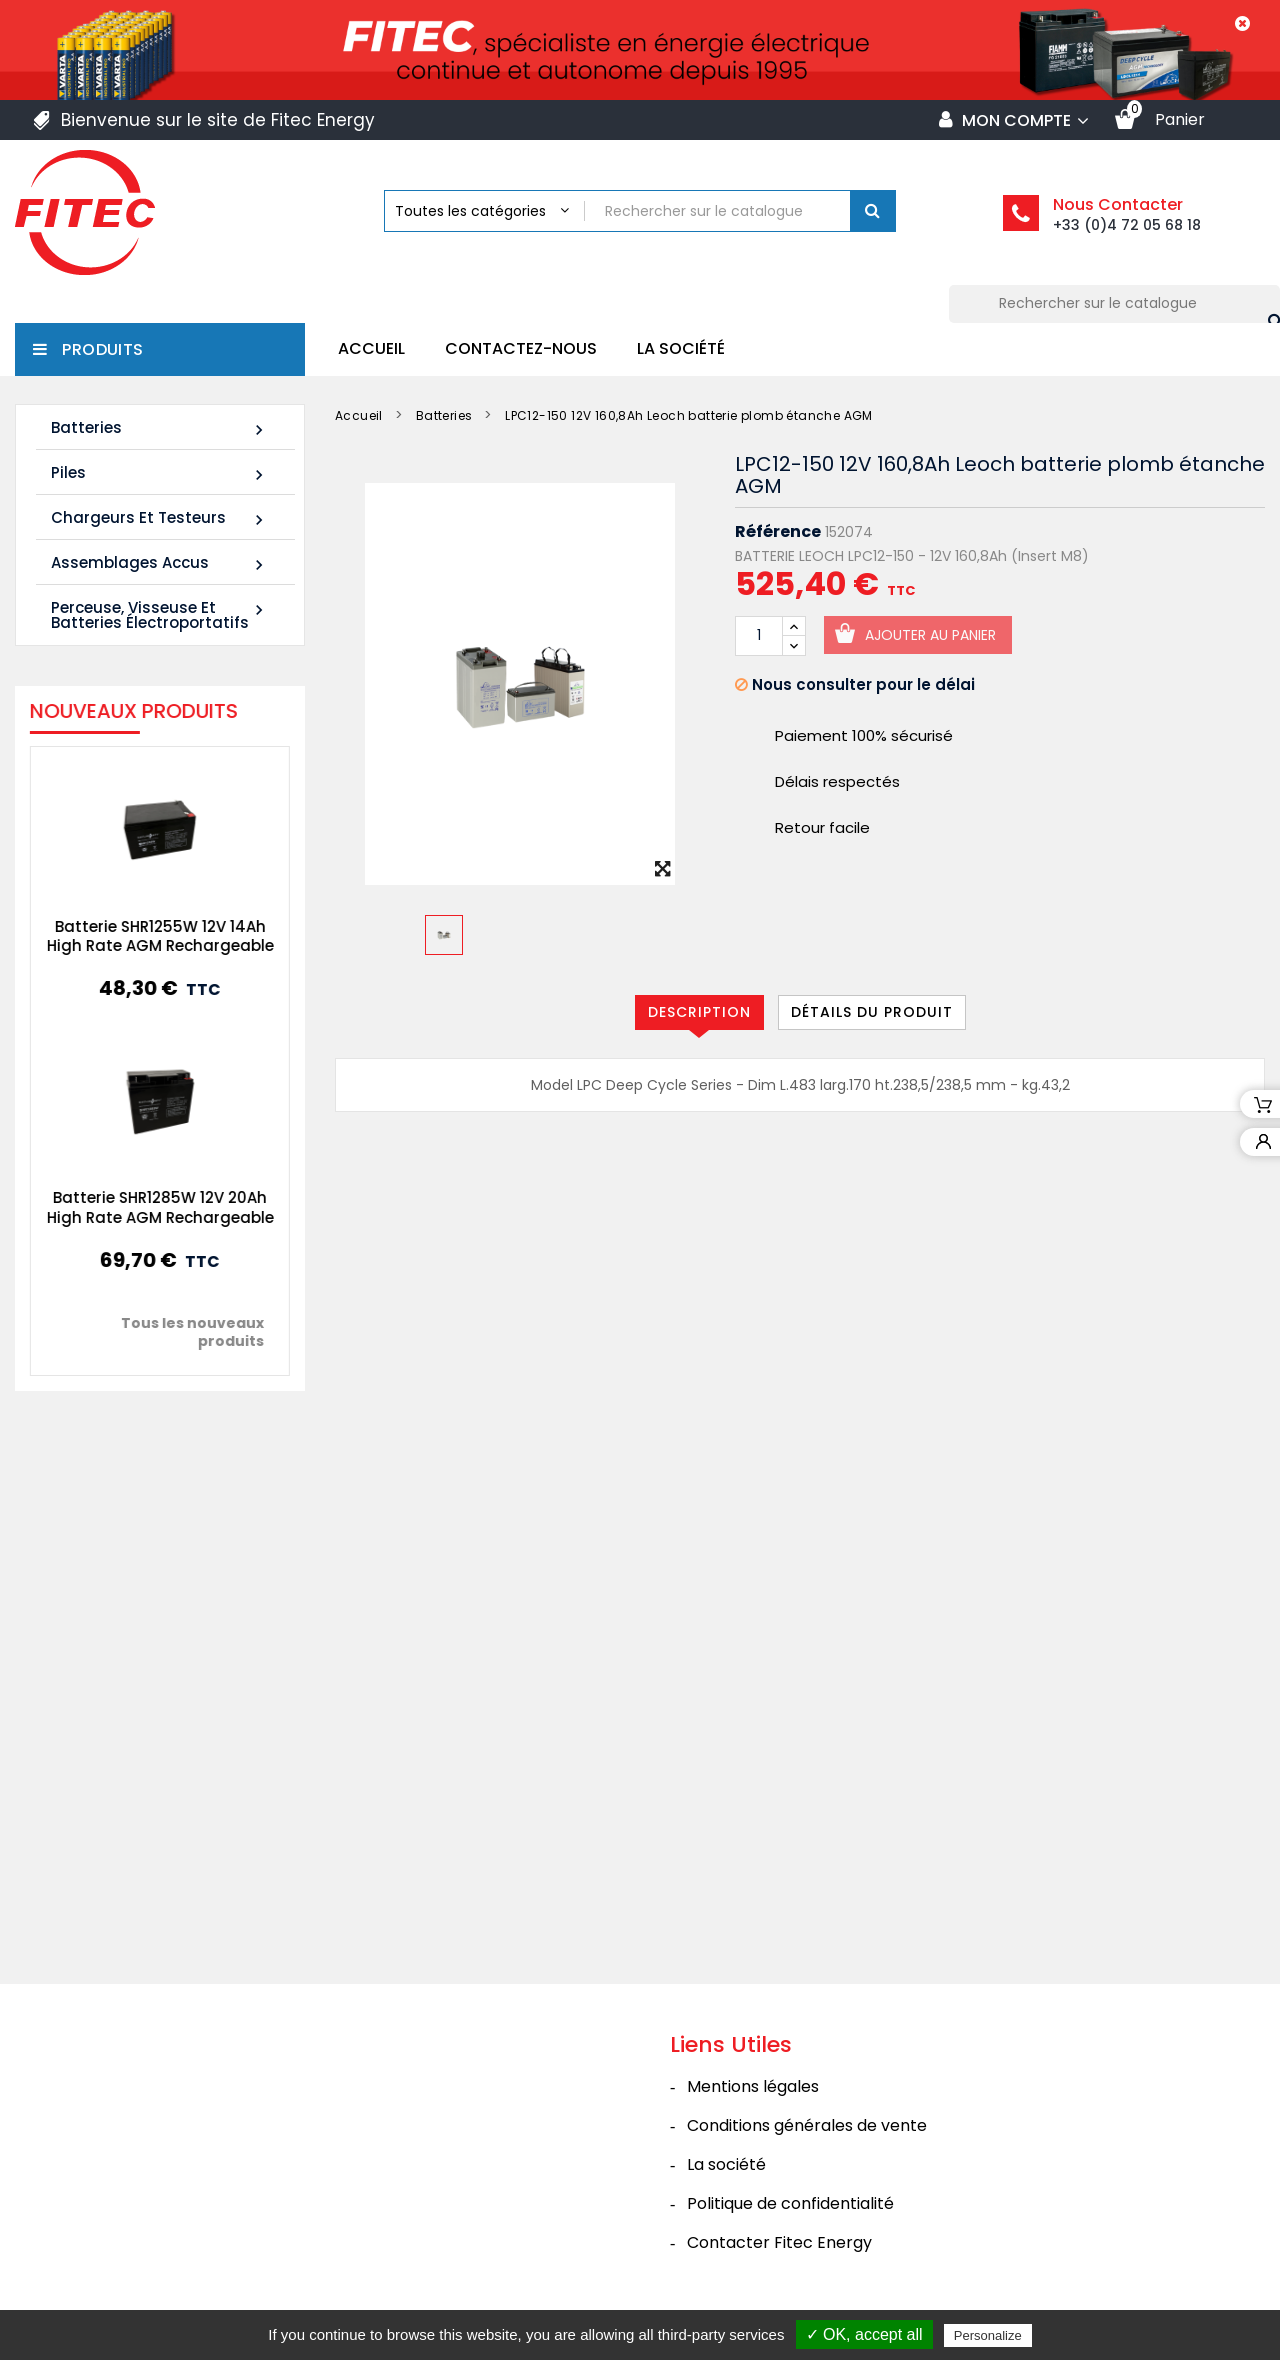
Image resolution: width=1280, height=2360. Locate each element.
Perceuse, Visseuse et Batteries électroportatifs (160, 615)
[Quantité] (759, 636)
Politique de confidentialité (790, 2203)
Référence (778, 532)
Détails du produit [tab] (872, 1012)
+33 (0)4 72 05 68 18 (1127, 225)
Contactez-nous (521, 348)
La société (681, 348)
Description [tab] (699, 1012)
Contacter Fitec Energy (779, 2242)
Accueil (371, 348)
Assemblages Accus (160, 563)
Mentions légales (753, 2086)
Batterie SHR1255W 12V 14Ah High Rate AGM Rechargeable (135, 936)
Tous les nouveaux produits (168, 1332)
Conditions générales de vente (807, 2125)
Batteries (160, 428)
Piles (160, 473)
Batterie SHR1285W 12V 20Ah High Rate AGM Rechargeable (135, 1207)
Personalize (988, 2335)
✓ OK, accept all (864, 2334)
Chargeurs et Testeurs (160, 518)
